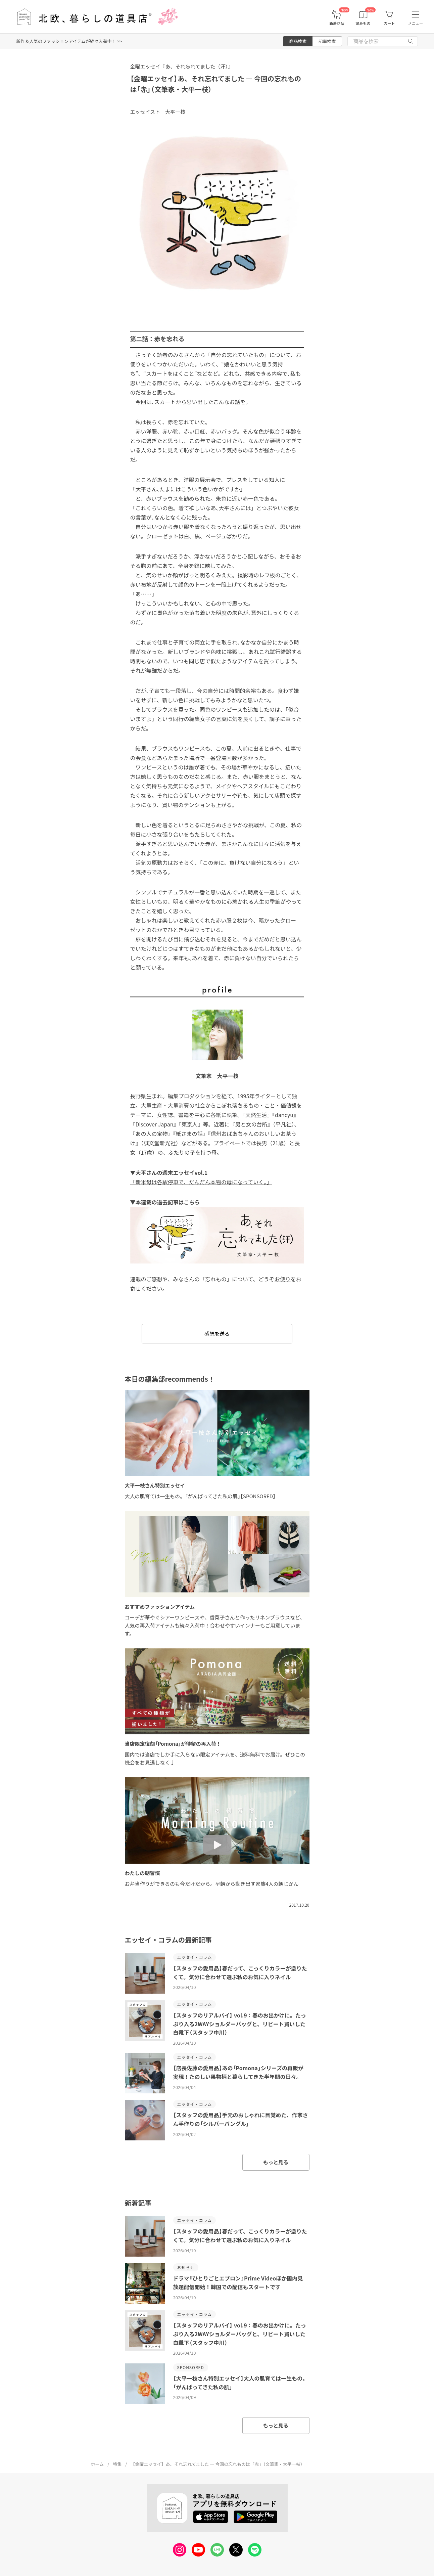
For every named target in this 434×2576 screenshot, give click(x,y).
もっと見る (275, 2162)
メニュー (415, 23)
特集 (117, 2464)
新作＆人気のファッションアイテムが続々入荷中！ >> (69, 41)
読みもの (363, 23)
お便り (283, 1279)
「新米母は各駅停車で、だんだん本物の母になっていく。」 (201, 1182)
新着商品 (336, 23)
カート (389, 23)
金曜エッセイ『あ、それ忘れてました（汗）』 (181, 66)
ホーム (97, 2464)
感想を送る (217, 1333)
